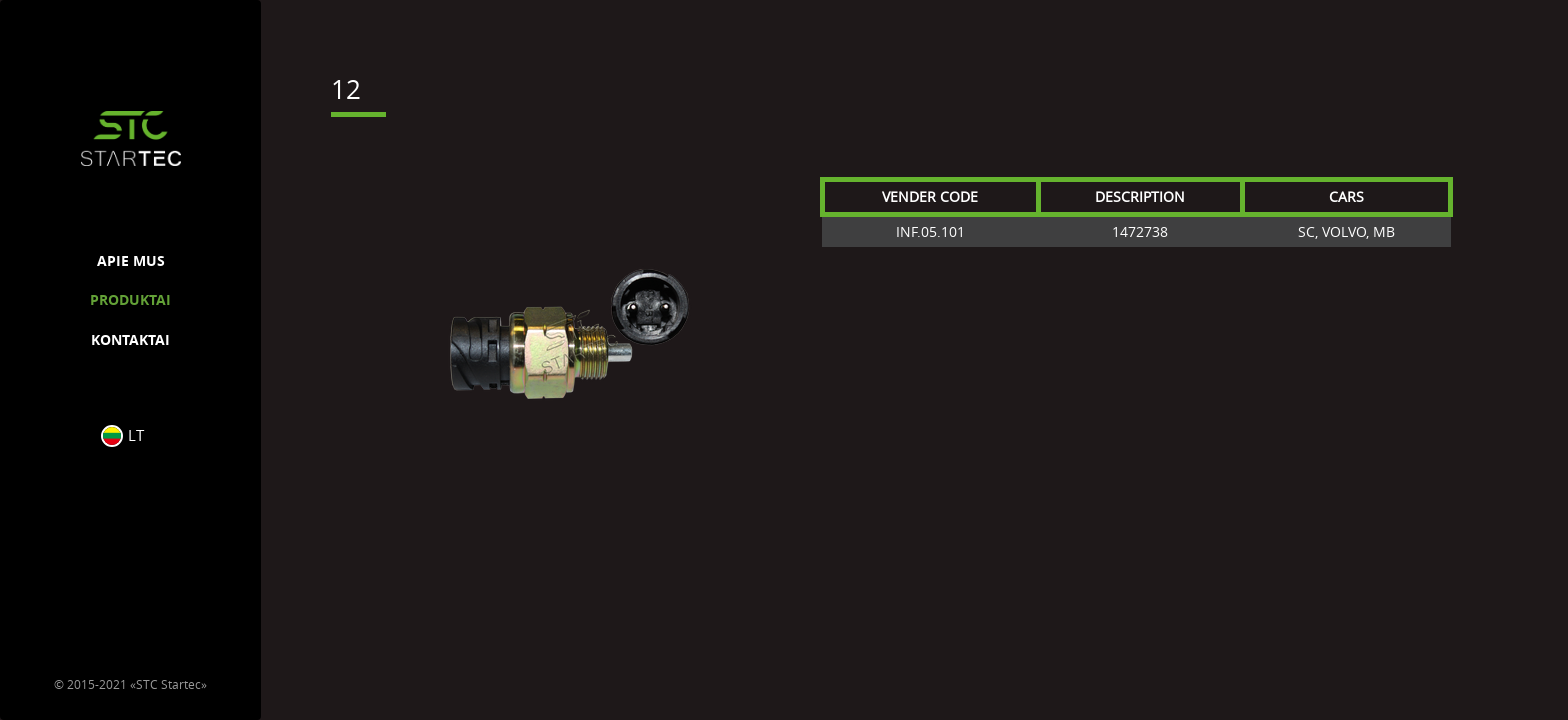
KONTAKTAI (130, 339)
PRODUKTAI (130, 299)
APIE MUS (131, 260)
